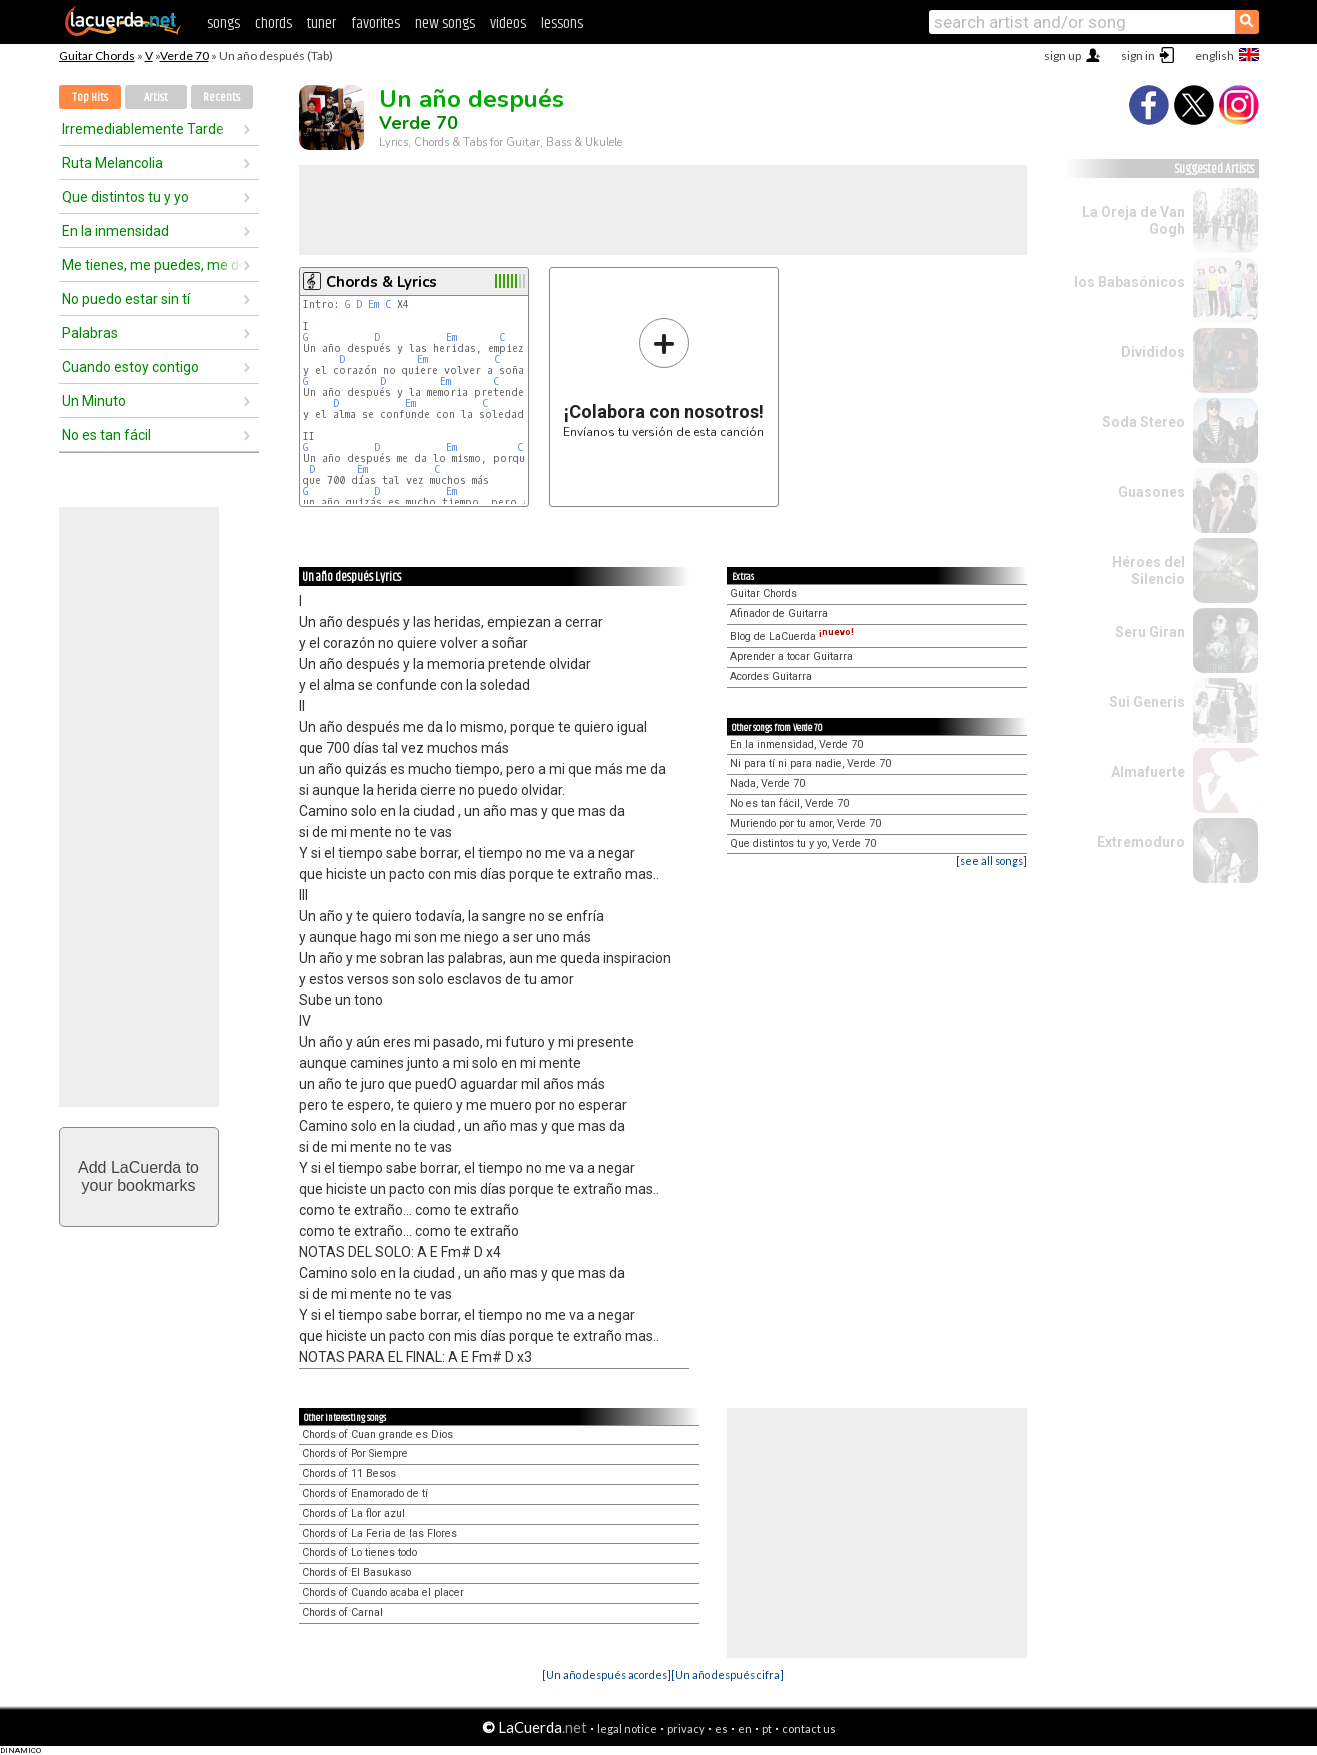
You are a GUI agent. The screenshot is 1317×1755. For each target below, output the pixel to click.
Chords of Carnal (342, 1612)
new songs (445, 23)
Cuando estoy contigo (130, 367)
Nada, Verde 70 (767, 783)
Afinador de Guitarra (779, 613)
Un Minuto (94, 401)
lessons (562, 23)
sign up (1062, 55)
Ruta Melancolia (112, 163)
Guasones (1151, 492)
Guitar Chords (97, 55)
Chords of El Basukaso (356, 1572)
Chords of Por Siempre (355, 1453)
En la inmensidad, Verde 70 (796, 744)
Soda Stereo (1143, 422)
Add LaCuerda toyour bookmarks (138, 1176)
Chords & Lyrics (381, 282)
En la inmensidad (115, 231)
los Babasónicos (1129, 282)
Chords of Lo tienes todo (359, 1552)
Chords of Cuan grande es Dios (377, 1434)
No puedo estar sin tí (126, 299)
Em (373, 304)
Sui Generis (1147, 702)
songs (223, 23)
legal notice (627, 1728)
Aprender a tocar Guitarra (791, 656)
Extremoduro (1141, 842)
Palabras (90, 333)
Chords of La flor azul (353, 1513)
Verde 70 (184, 55)
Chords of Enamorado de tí (365, 1493)
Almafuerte (1148, 772)
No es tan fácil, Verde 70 (789, 803)
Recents (221, 97)
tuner (321, 23)
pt (767, 1728)
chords (273, 23)
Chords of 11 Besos (349, 1473)
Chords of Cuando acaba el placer (383, 1592)
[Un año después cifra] (727, 1674)
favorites (375, 23)
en (745, 1728)
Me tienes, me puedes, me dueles (152, 265)
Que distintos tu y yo (125, 197)
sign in (1138, 55)
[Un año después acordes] (606, 1674)
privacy (686, 1728)
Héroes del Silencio (1148, 570)
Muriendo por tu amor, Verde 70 (805, 823)
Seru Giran (1150, 632)
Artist (156, 97)
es (721, 1728)
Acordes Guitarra (771, 676)
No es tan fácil (106, 435)
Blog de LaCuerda (792, 636)
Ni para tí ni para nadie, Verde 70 (810, 763)
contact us (809, 1728)
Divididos (1153, 352)
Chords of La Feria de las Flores (379, 1533)
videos (508, 23)
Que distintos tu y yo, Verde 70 (803, 843)
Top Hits (90, 97)
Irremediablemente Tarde (143, 129)
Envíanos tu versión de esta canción (663, 377)
